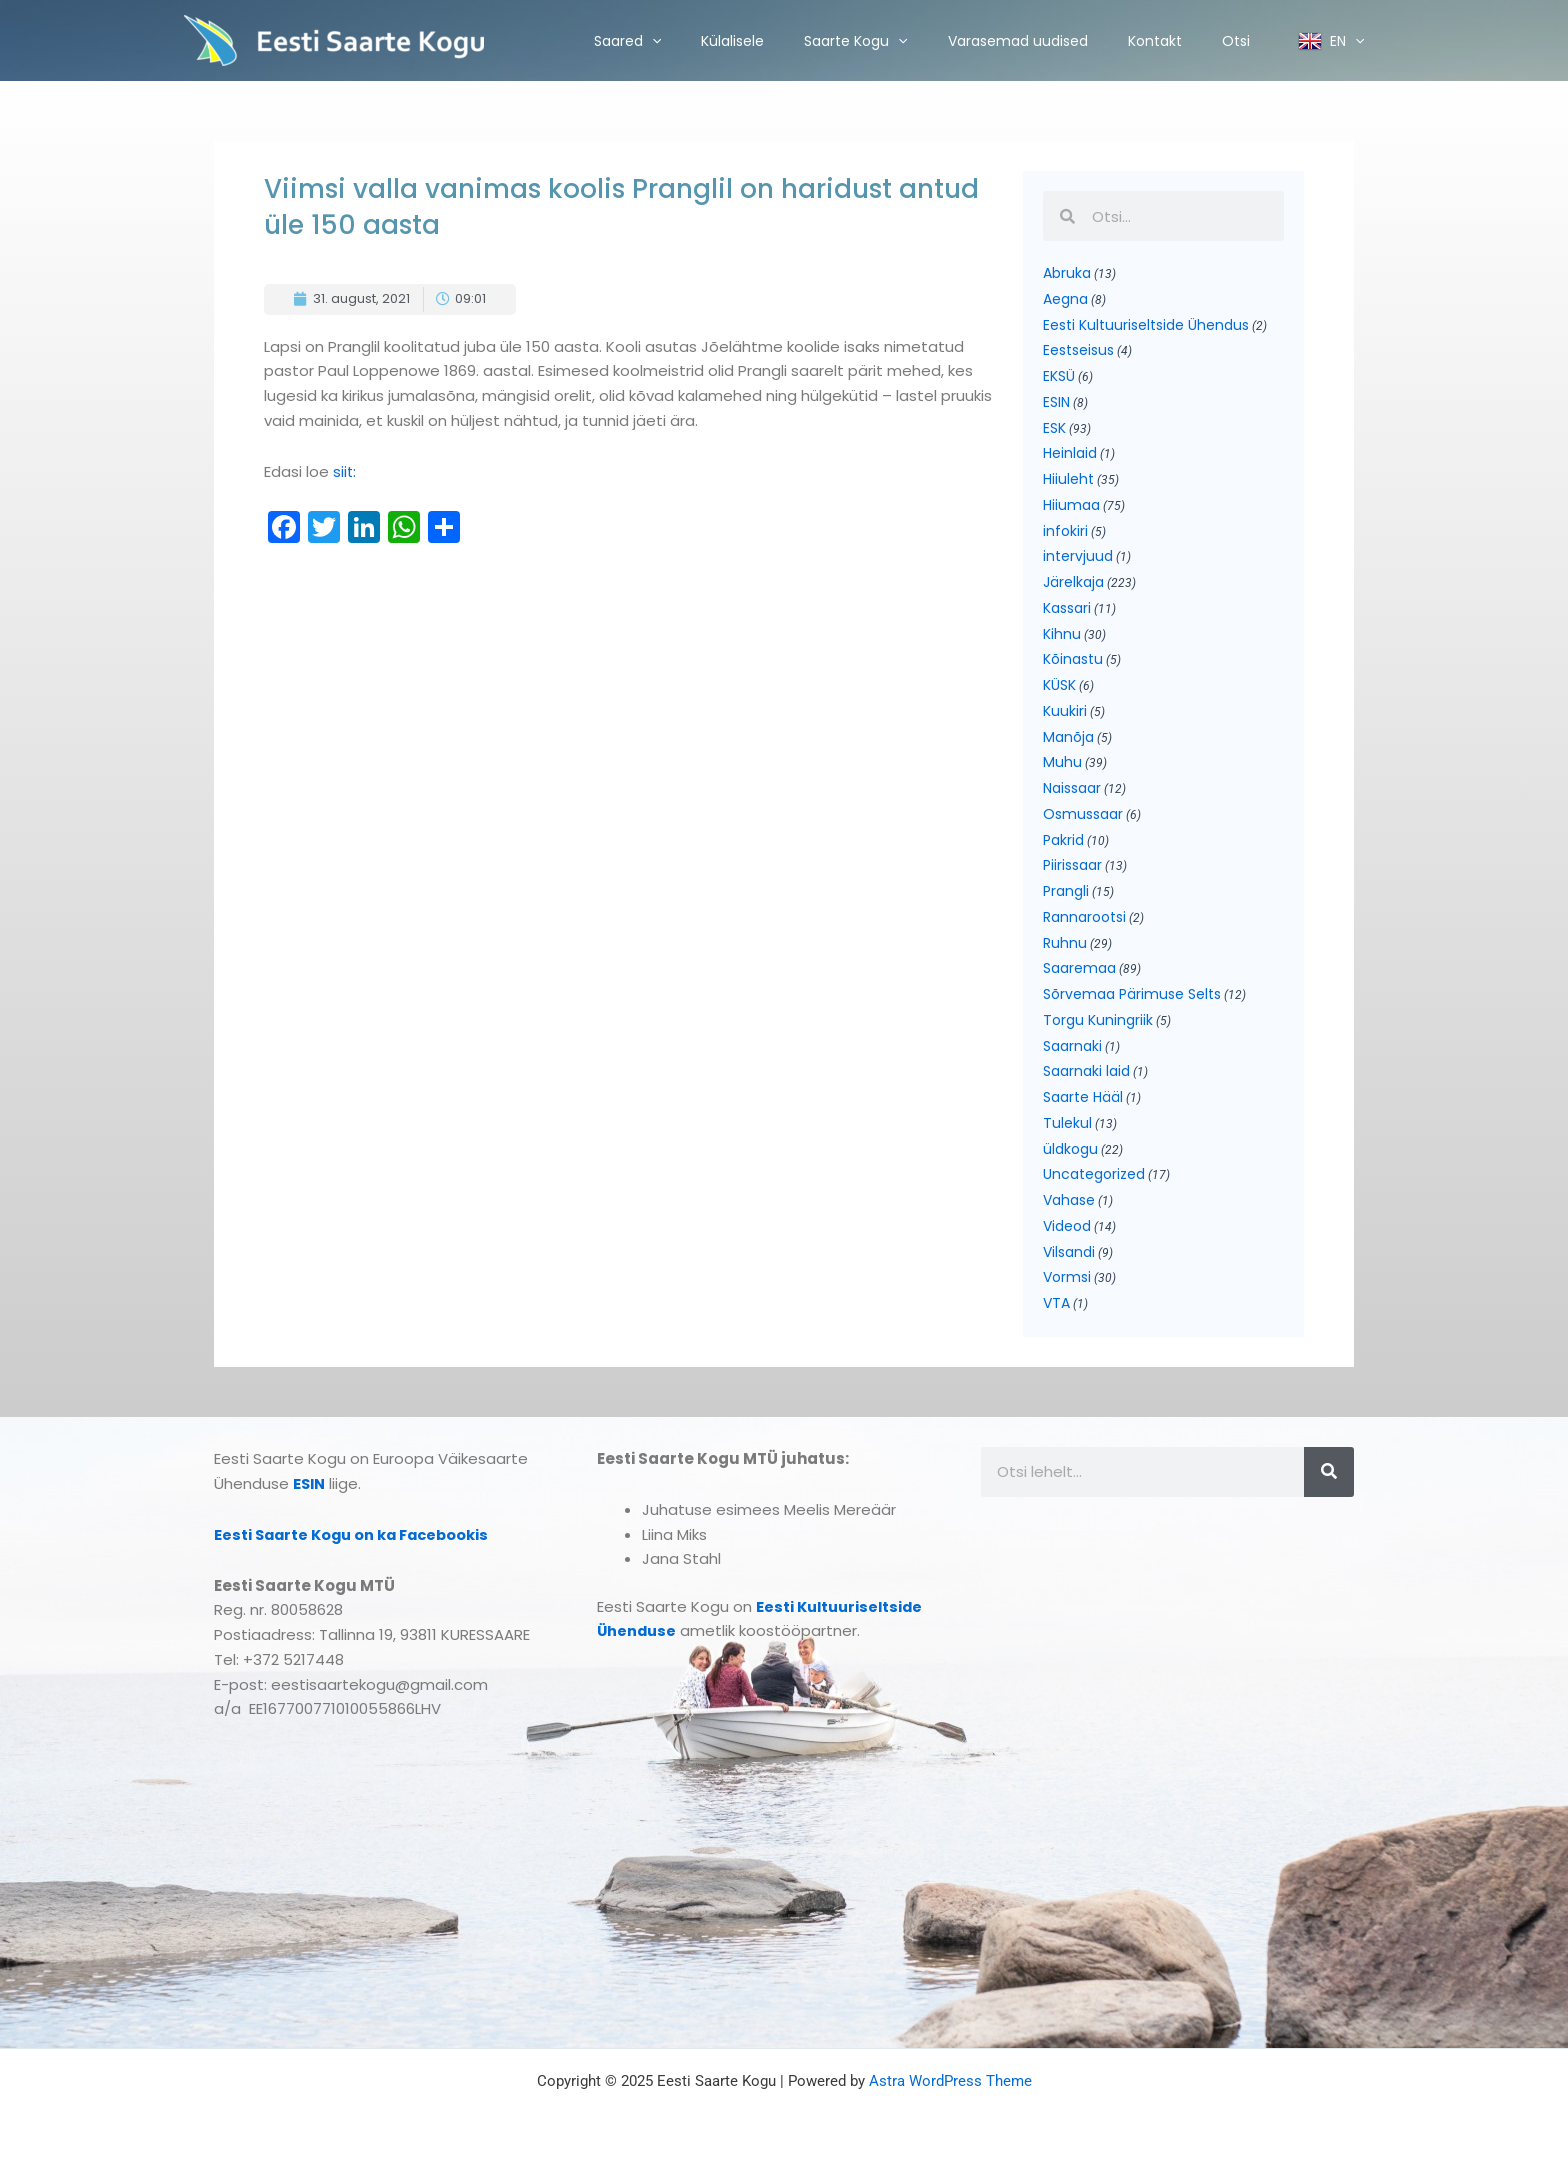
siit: (345, 471)
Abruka (1067, 273)
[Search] (1329, 1472)
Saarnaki (1072, 1046)
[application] (652, 41)
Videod (1067, 1226)
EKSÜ (1059, 376)
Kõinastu (1073, 659)
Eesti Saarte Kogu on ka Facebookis (356, 1534)
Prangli (1066, 891)
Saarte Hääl (1083, 1097)
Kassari (1067, 608)
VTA (1056, 1303)
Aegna (1065, 299)
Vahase (1069, 1200)
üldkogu (1070, 1149)
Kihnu (1062, 634)
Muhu (1062, 762)
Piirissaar (1072, 865)
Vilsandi (1069, 1252)
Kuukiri (1065, 711)
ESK (1054, 428)
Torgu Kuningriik (1098, 1020)
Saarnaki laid (1086, 1071)
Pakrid (1063, 840)
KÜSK (1059, 685)
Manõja (1068, 737)
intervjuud (1078, 556)
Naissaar (1072, 788)
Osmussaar (1083, 814)
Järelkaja (1073, 582)
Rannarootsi (1084, 917)
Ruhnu (1065, 943)
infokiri (1065, 531)
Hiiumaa (1071, 505)
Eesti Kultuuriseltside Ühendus (1146, 325)
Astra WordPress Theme (950, 2081)
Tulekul (1067, 1123)
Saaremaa (1079, 968)
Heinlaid (1070, 453)
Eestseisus (1078, 350)
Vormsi (1067, 1277)
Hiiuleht (1068, 479)
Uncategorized (1094, 1174)
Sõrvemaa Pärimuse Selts (1132, 994)
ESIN (1056, 402)
